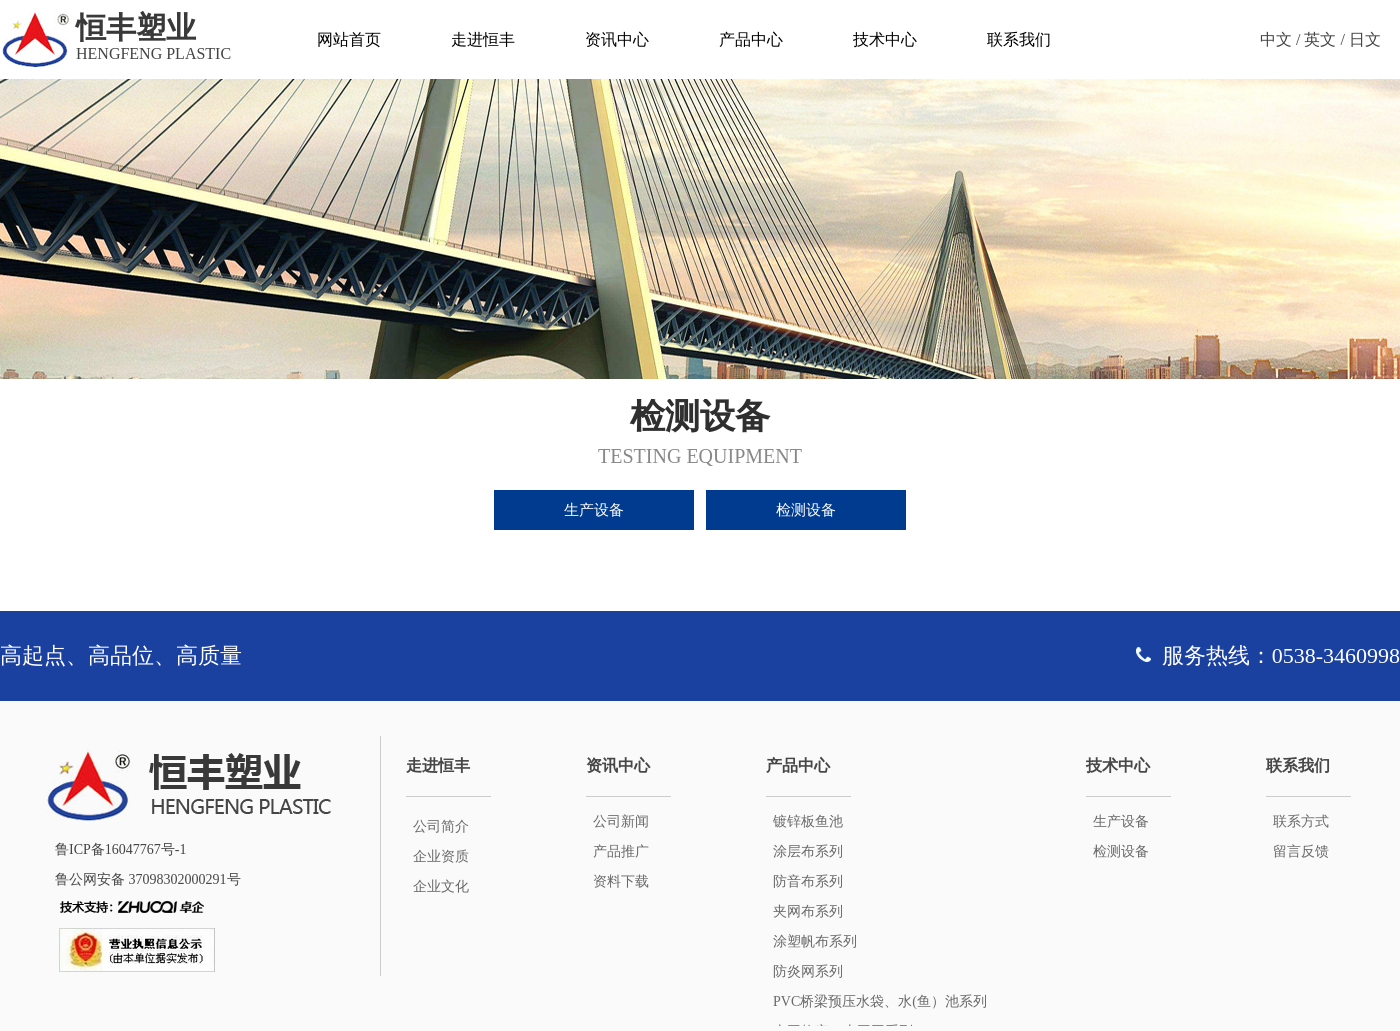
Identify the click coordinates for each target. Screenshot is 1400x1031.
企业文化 (441, 886)
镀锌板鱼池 (808, 821)
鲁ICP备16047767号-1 (120, 849)
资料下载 (621, 881)
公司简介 (441, 826)
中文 (1276, 39)
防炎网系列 (808, 971)
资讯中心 (617, 39)
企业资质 (441, 856)
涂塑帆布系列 (815, 941)
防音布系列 (808, 881)
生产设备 (594, 510)
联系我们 (1019, 39)
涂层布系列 (808, 851)
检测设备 (806, 510)
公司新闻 (621, 821)
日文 (1365, 39)
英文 (1320, 39)
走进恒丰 (483, 39)
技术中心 (885, 39)
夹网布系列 (808, 911)
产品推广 (621, 851)
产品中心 (751, 39)
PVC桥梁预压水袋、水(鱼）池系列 (880, 1001)
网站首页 (349, 39)
